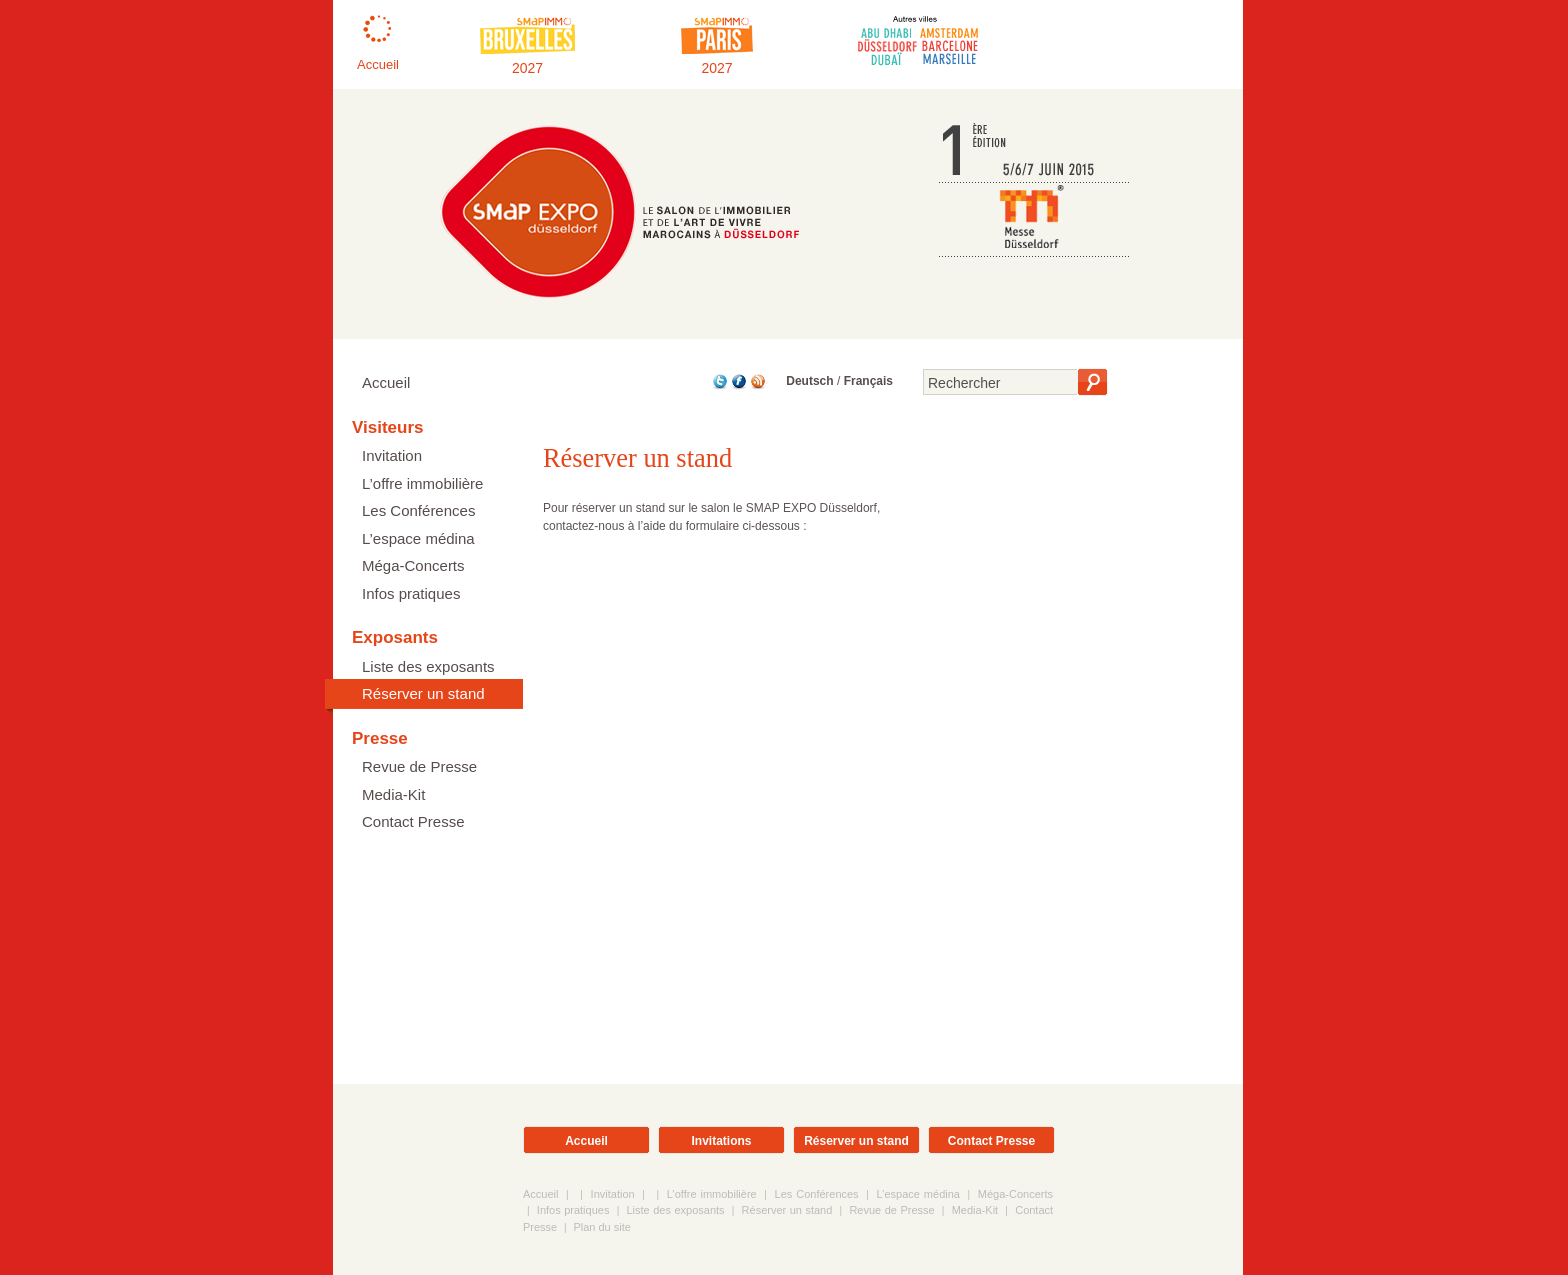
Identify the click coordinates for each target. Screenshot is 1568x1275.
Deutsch (809, 381)
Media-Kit (393, 794)
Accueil (386, 382)
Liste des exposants (428, 666)
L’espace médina (418, 538)
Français (868, 381)
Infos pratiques (411, 593)
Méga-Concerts (413, 565)
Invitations (721, 1141)
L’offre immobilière (422, 483)
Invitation (392, 455)
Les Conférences (418, 510)
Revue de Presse (419, 766)
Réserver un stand (423, 693)
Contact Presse (413, 821)
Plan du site (601, 1227)
